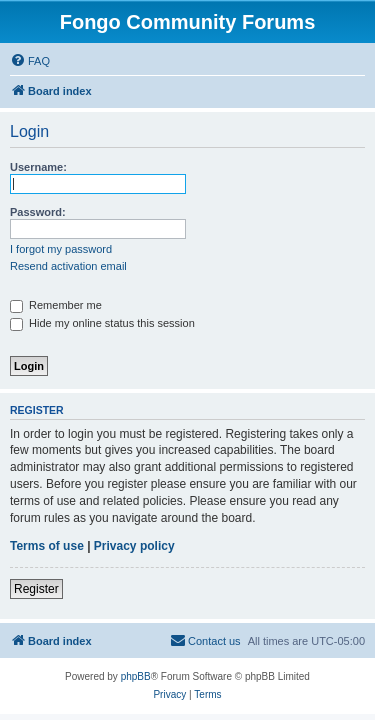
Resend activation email (68, 266)
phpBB (136, 676)
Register (36, 589)
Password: (38, 212)
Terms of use (47, 546)
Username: (38, 167)
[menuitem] (30, 61)
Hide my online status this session (102, 323)
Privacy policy (134, 546)
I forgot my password (61, 249)
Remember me (56, 305)
